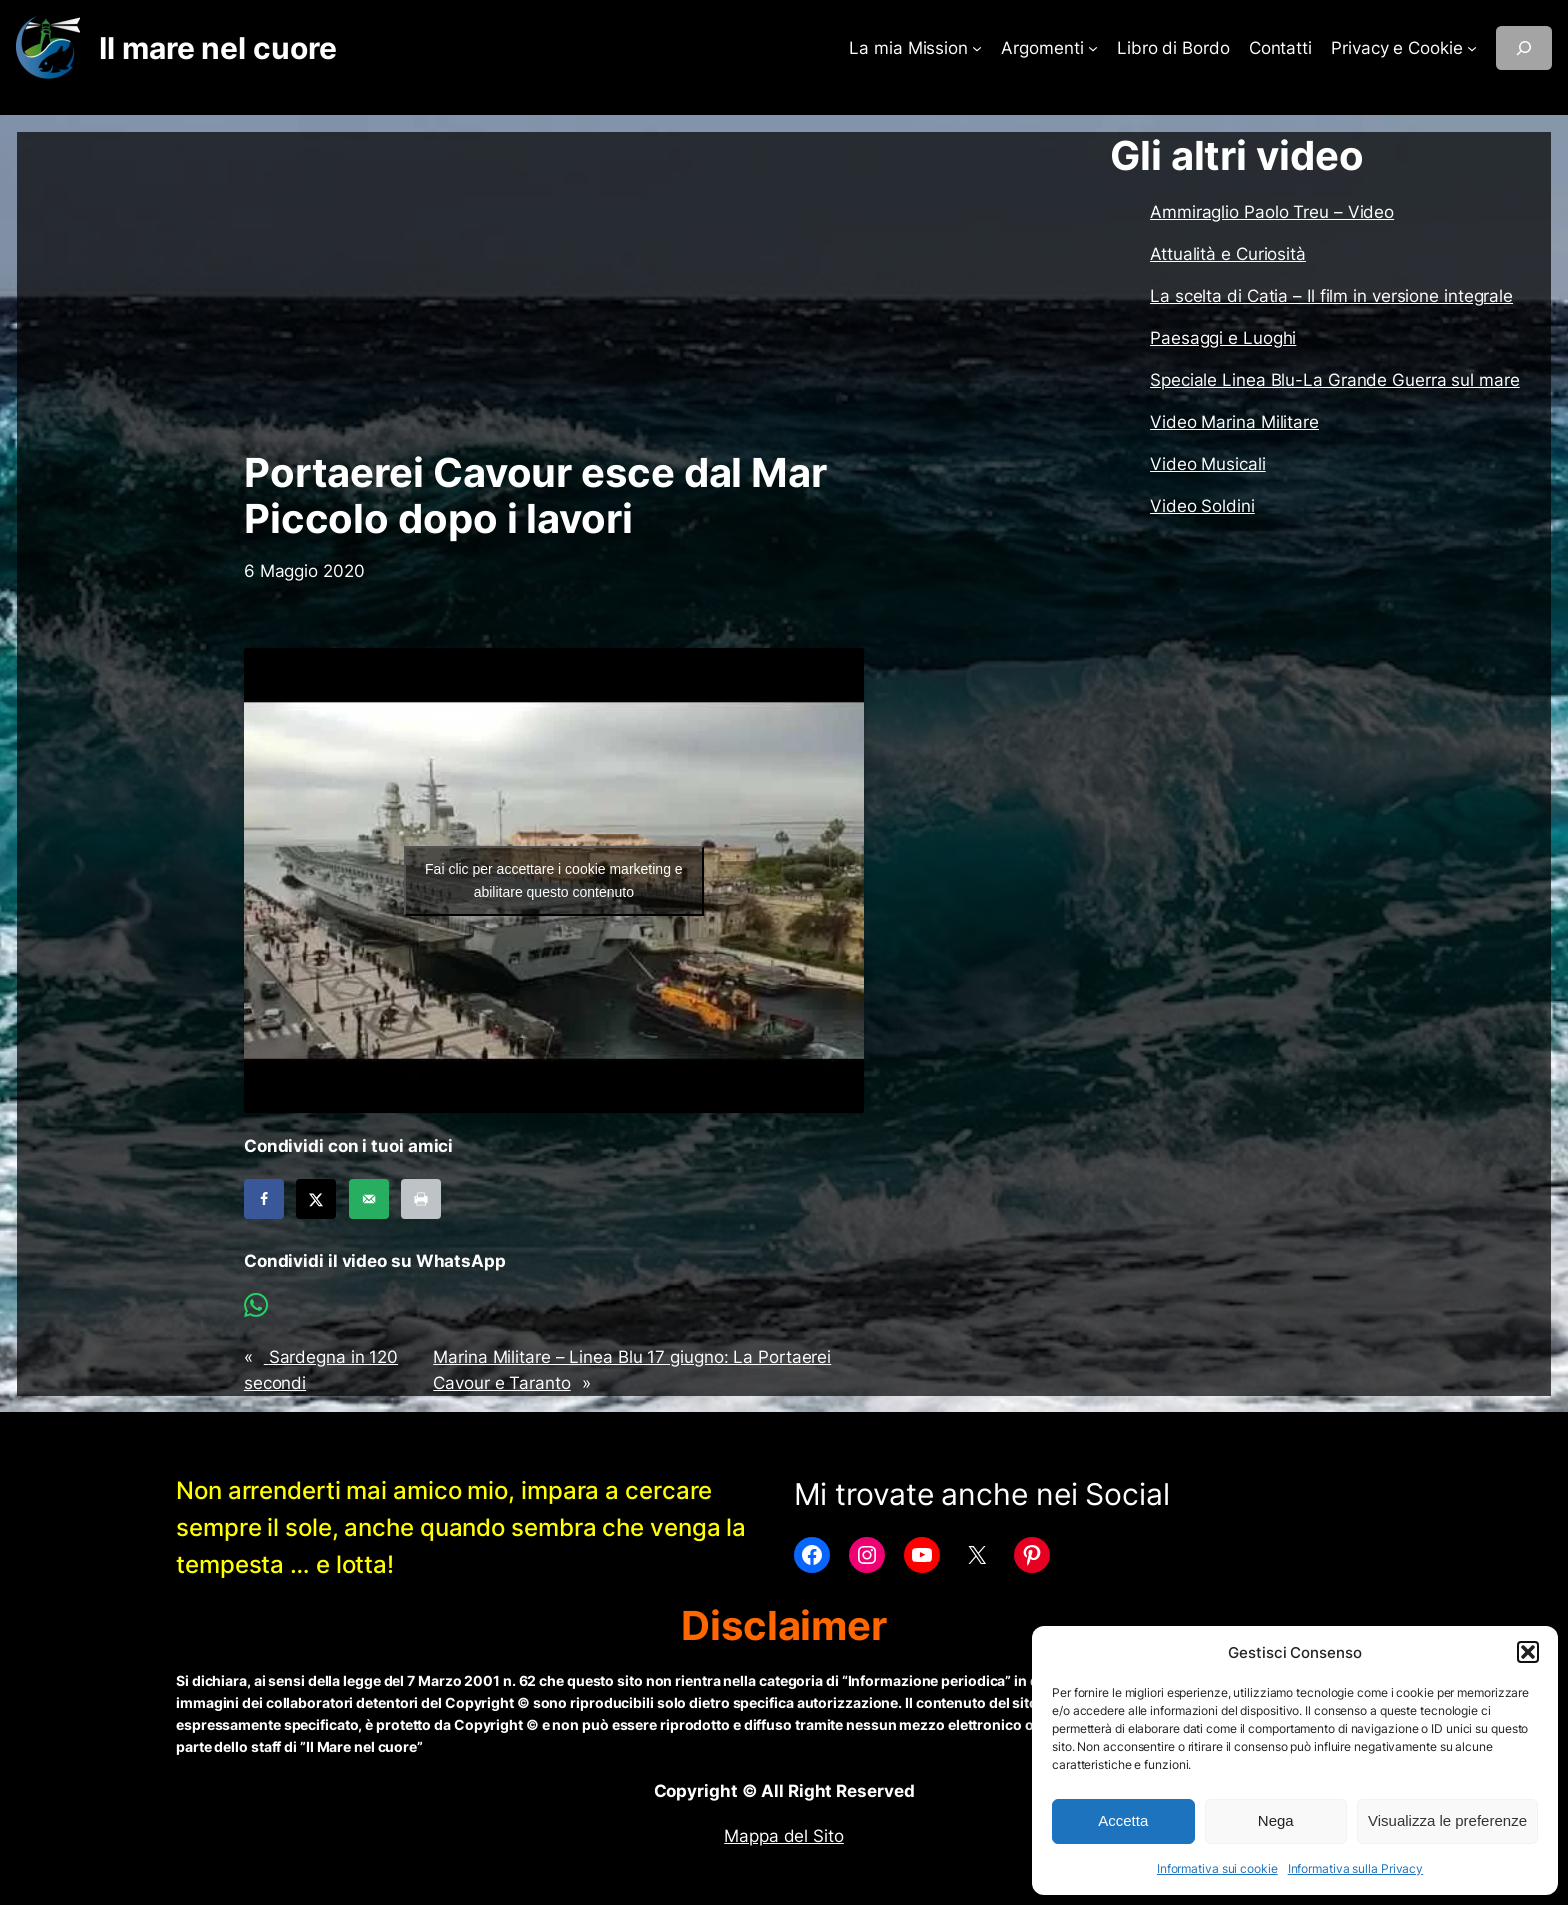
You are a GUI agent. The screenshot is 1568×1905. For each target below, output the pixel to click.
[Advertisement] (554, 291)
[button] (1528, 1652)
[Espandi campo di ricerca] (1524, 48)
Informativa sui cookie (1217, 1868)
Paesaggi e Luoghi (1223, 338)
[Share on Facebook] (264, 1199)
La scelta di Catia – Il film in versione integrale (1331, 296)
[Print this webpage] (421, 1199)
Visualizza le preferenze (1447, 1820)
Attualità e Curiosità (1228, 254)
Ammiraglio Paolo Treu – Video (1272, 212)
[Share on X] (316, 1199)
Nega (1276, 1820)
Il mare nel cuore (217, 48)
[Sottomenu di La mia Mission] (977, 48)
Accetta (1123, 1820)
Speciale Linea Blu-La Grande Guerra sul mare (1335, 380)
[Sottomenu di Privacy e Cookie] (1472, 48)
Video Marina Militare (1234, 422)
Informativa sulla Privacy (1356, 1868)
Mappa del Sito (784, 1836)
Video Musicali (1208, 464)
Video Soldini (1202, 506)
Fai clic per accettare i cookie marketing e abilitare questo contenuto (554, 880)
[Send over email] (369, 1199)
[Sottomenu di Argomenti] (1093, 48)
